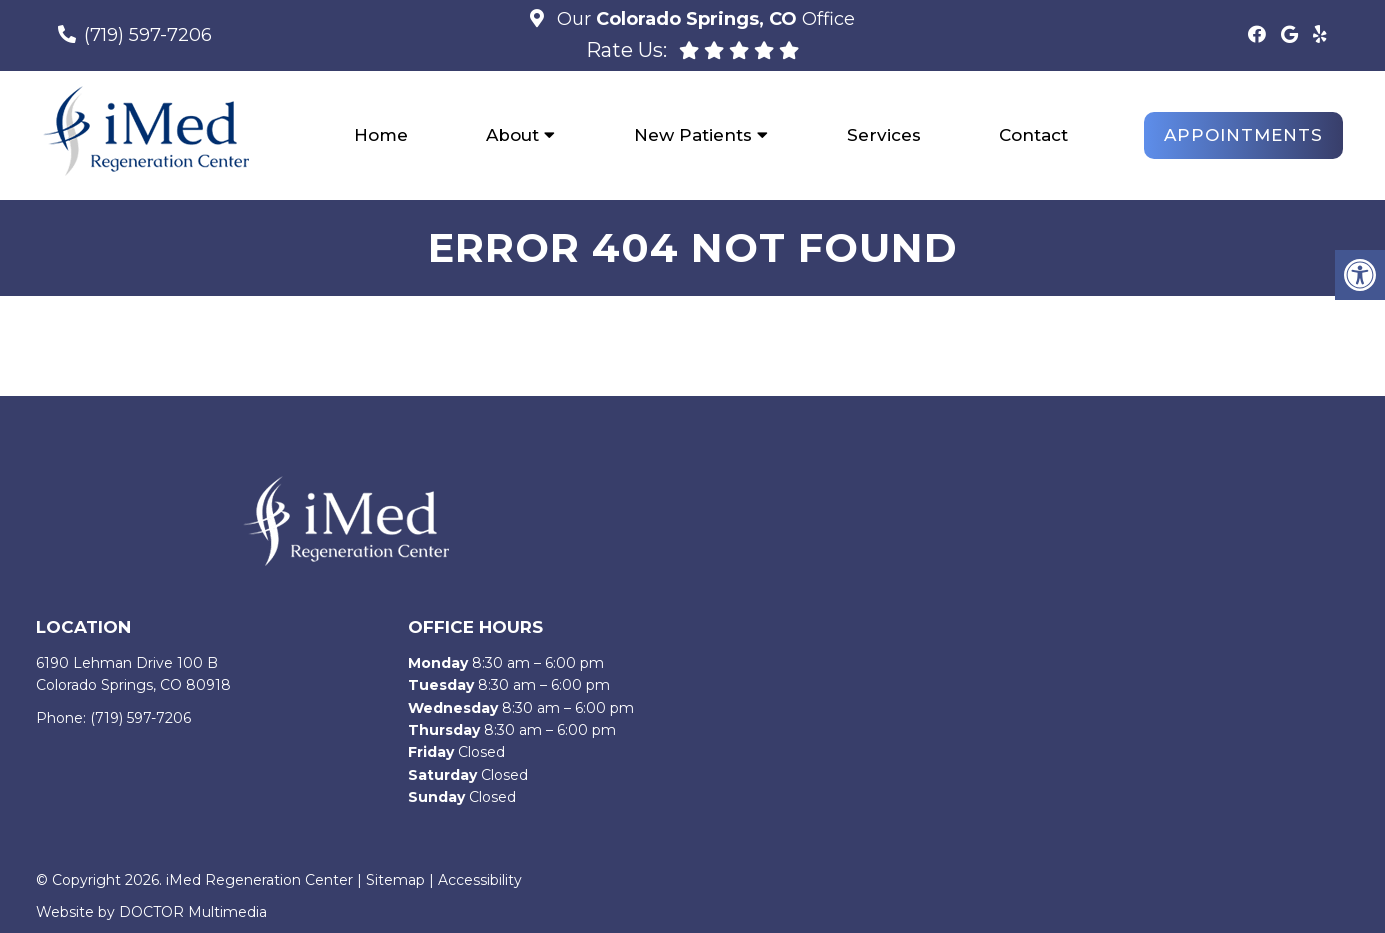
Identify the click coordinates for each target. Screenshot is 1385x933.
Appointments (1243, 135)
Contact (1033, 135)
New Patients (693, 135)
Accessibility (480, 880)
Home (381, 135)
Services (884, 135)
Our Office (703, 19)
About (512, 135)
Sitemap (395, 880)
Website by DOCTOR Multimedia (151, 912)
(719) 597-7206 (148, 35)
